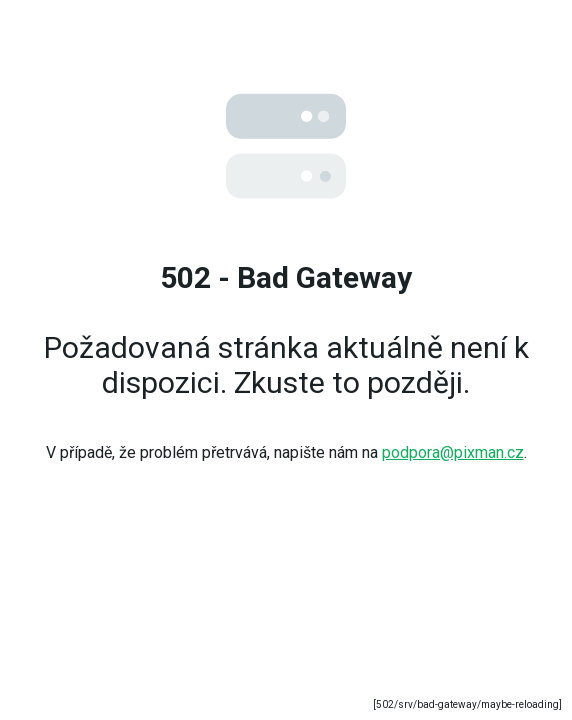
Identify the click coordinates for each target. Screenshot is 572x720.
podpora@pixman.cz (453, 452)
